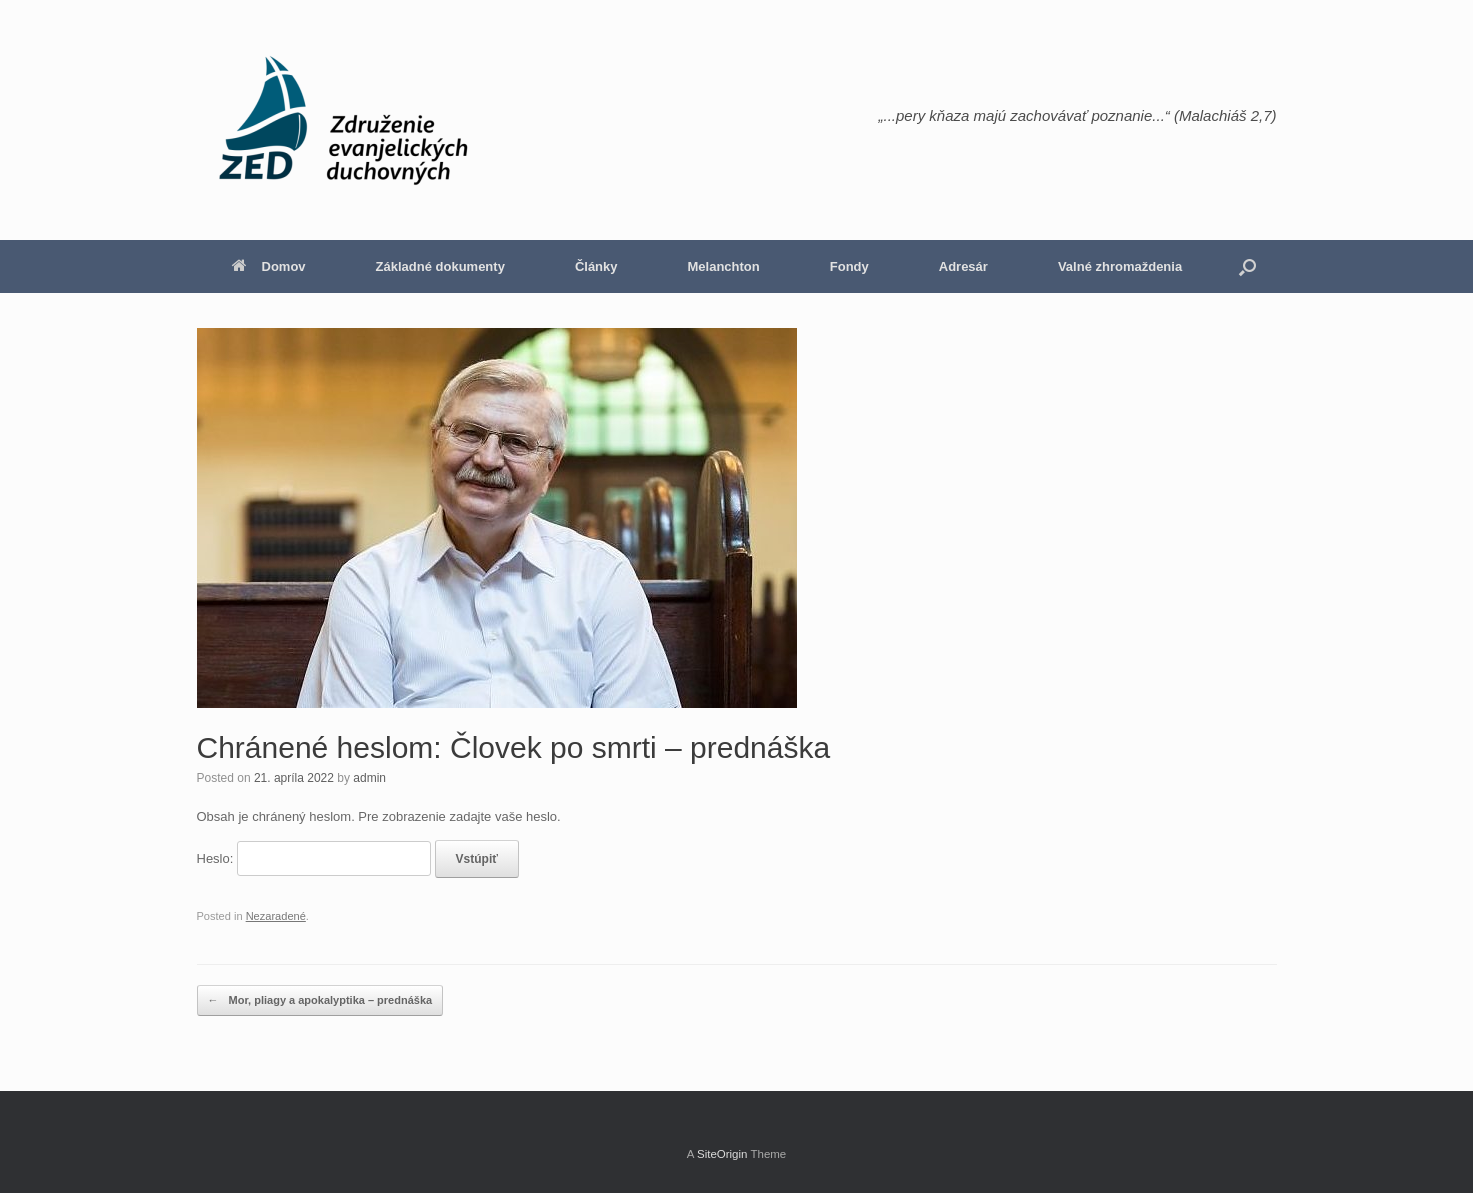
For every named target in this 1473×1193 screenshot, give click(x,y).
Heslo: (314, 858)
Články (596, 266)
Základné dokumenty (440, 266)
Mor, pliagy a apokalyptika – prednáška (320, 1000)
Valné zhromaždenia (1120, 266)
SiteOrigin (722, 1154)
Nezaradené (276, 916)
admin (369, 778)
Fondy (849, 266)
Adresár (963, 266)
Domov (269, 266)
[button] (1247, 266)
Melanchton (724, 266)
